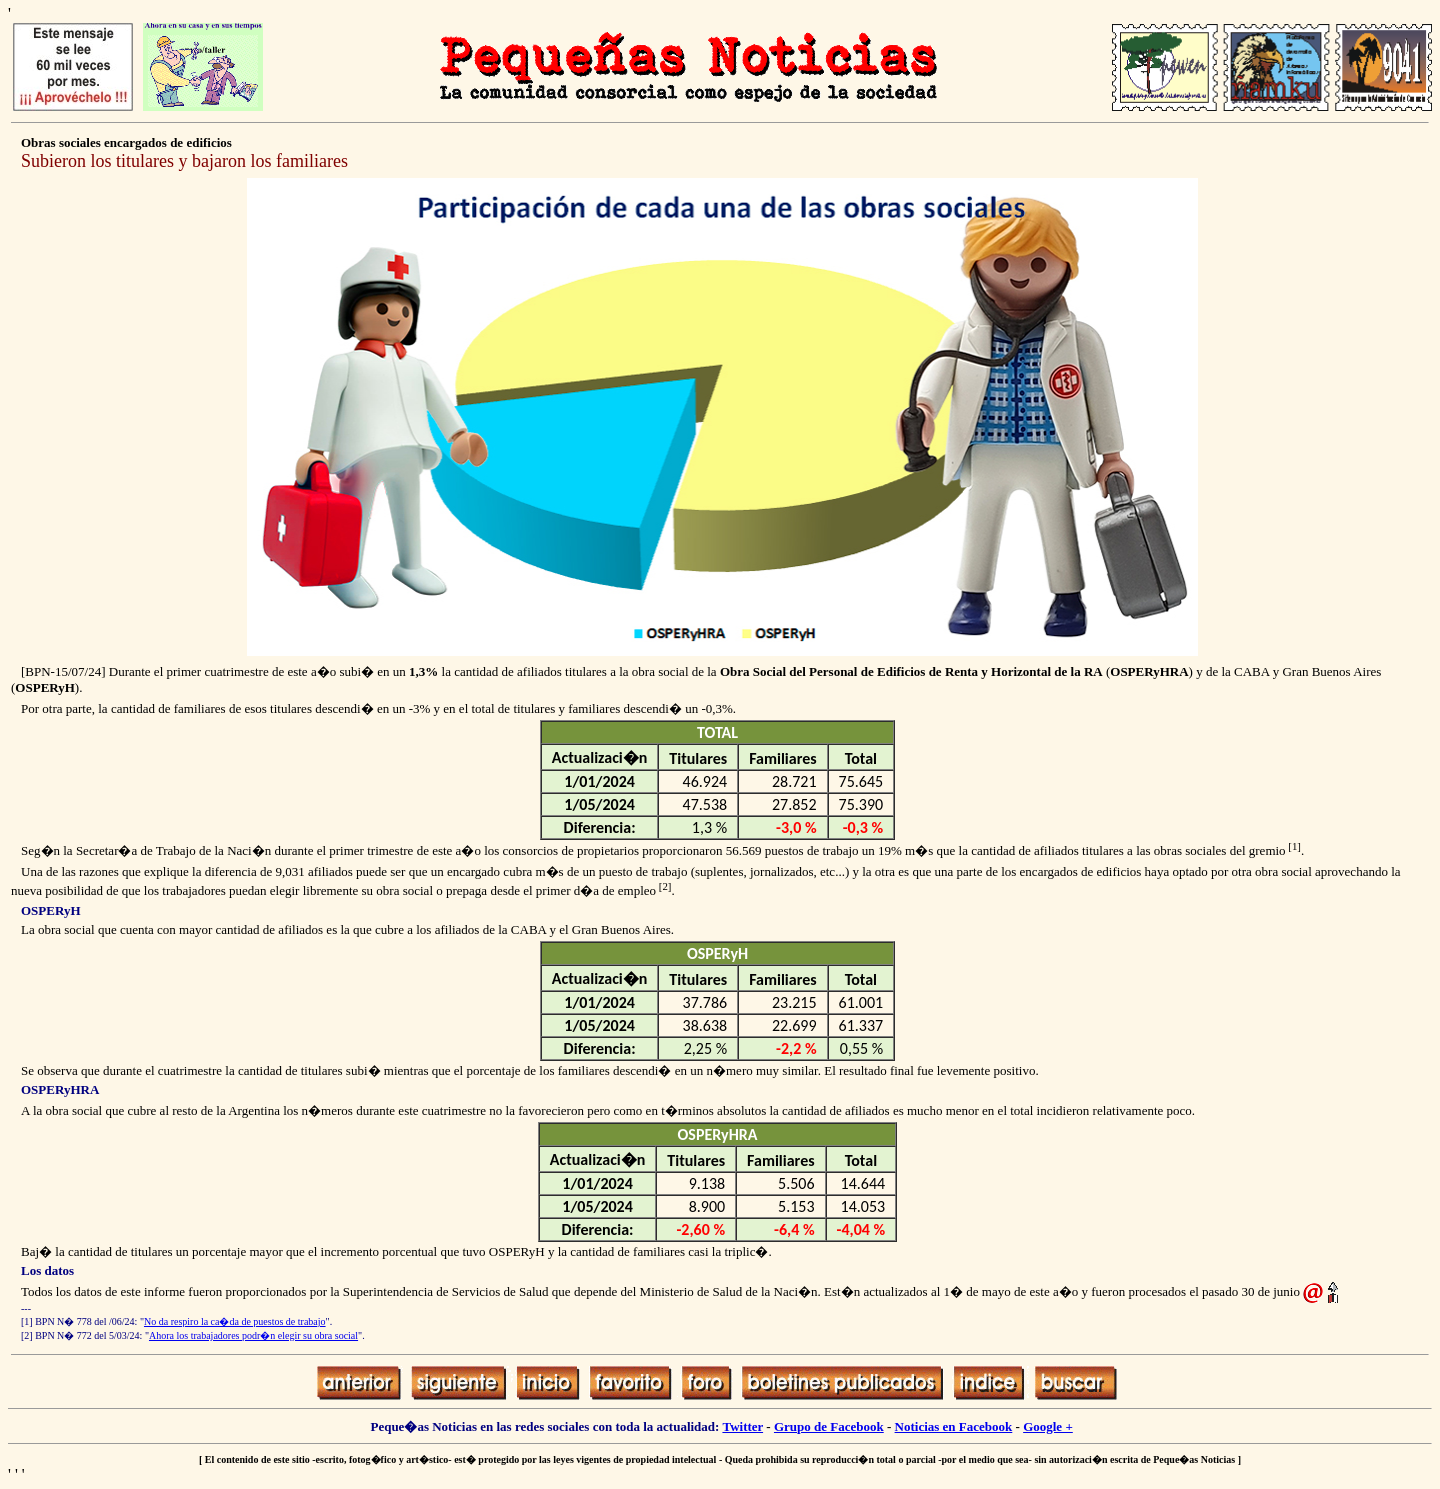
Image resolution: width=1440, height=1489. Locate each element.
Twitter (742, 1426)
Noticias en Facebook (954, 1426)
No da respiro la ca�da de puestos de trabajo (235, 1321)
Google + (1048, 1426)
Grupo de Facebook (829, 1426)
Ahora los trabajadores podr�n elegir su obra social (253, 1335)
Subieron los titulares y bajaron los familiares (184, 161)
